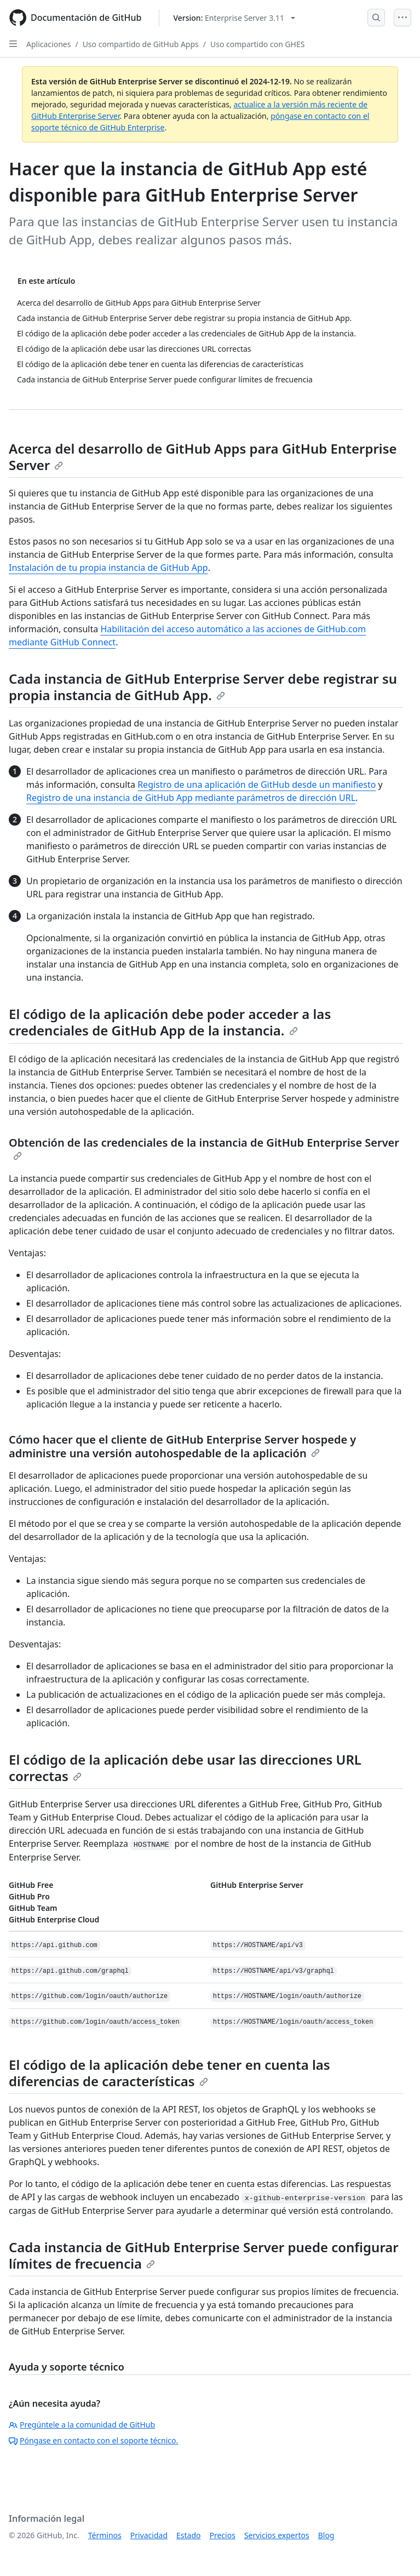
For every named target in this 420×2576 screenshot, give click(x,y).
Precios (222, 2535)
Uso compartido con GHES (257, 44)
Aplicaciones (48, 44)
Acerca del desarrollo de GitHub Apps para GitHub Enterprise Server (203, 456)
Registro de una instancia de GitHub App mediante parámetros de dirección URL (190, 798)
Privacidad (149, 2535)
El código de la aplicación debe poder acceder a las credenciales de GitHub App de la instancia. (170, 1022)
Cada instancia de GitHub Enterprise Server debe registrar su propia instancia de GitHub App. (203, 686)
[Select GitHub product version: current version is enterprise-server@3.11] (234, 17)
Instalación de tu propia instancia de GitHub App (108, 568)
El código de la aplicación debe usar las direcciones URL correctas (185, 1767)
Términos (105, 2535)
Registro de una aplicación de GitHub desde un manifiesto (256, 784)
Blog (326, 2535)
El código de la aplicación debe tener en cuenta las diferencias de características (169, 2073)
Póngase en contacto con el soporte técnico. (93, 2440)
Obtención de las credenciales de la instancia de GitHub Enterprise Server (204, 1147)
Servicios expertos (276, 2535)
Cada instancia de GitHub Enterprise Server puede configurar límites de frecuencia (204, 2255)
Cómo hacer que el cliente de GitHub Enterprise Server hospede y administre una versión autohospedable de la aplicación (182, 1446)
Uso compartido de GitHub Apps (141, 44)
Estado (188, 2535)
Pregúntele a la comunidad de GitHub (82, 2424)
